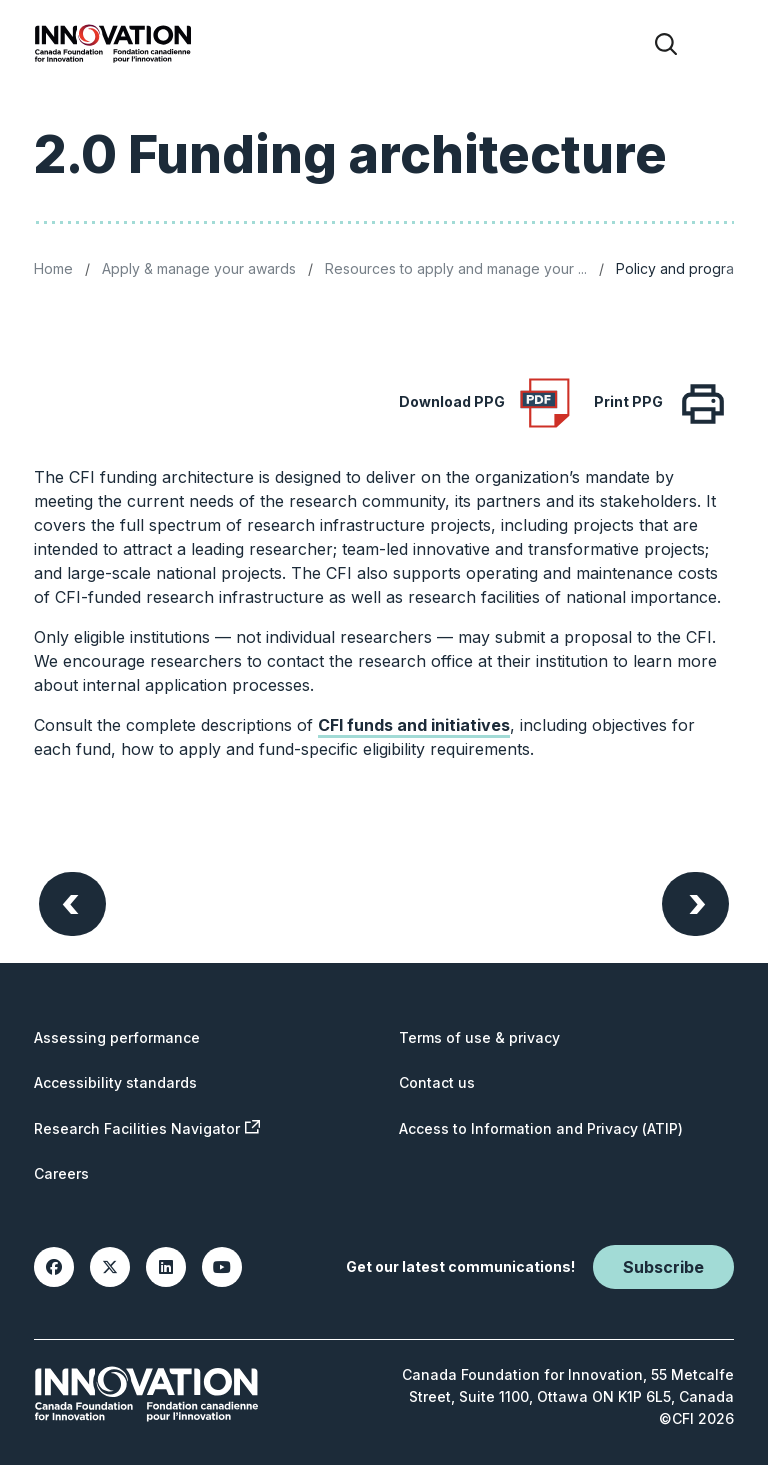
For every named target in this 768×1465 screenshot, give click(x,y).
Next (697, 901)
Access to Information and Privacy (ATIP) (541, 1128)
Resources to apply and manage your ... (456, 268)
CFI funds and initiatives (414, 725)
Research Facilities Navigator (147, 1128)
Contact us (437, 1082)
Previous (70, 901)
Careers (61, 1173)
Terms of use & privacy (479, 1037)
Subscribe (663, 1267)
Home (53, 268)
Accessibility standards (115, 1082)
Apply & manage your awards (199, 268)
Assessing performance (117, 1037)
